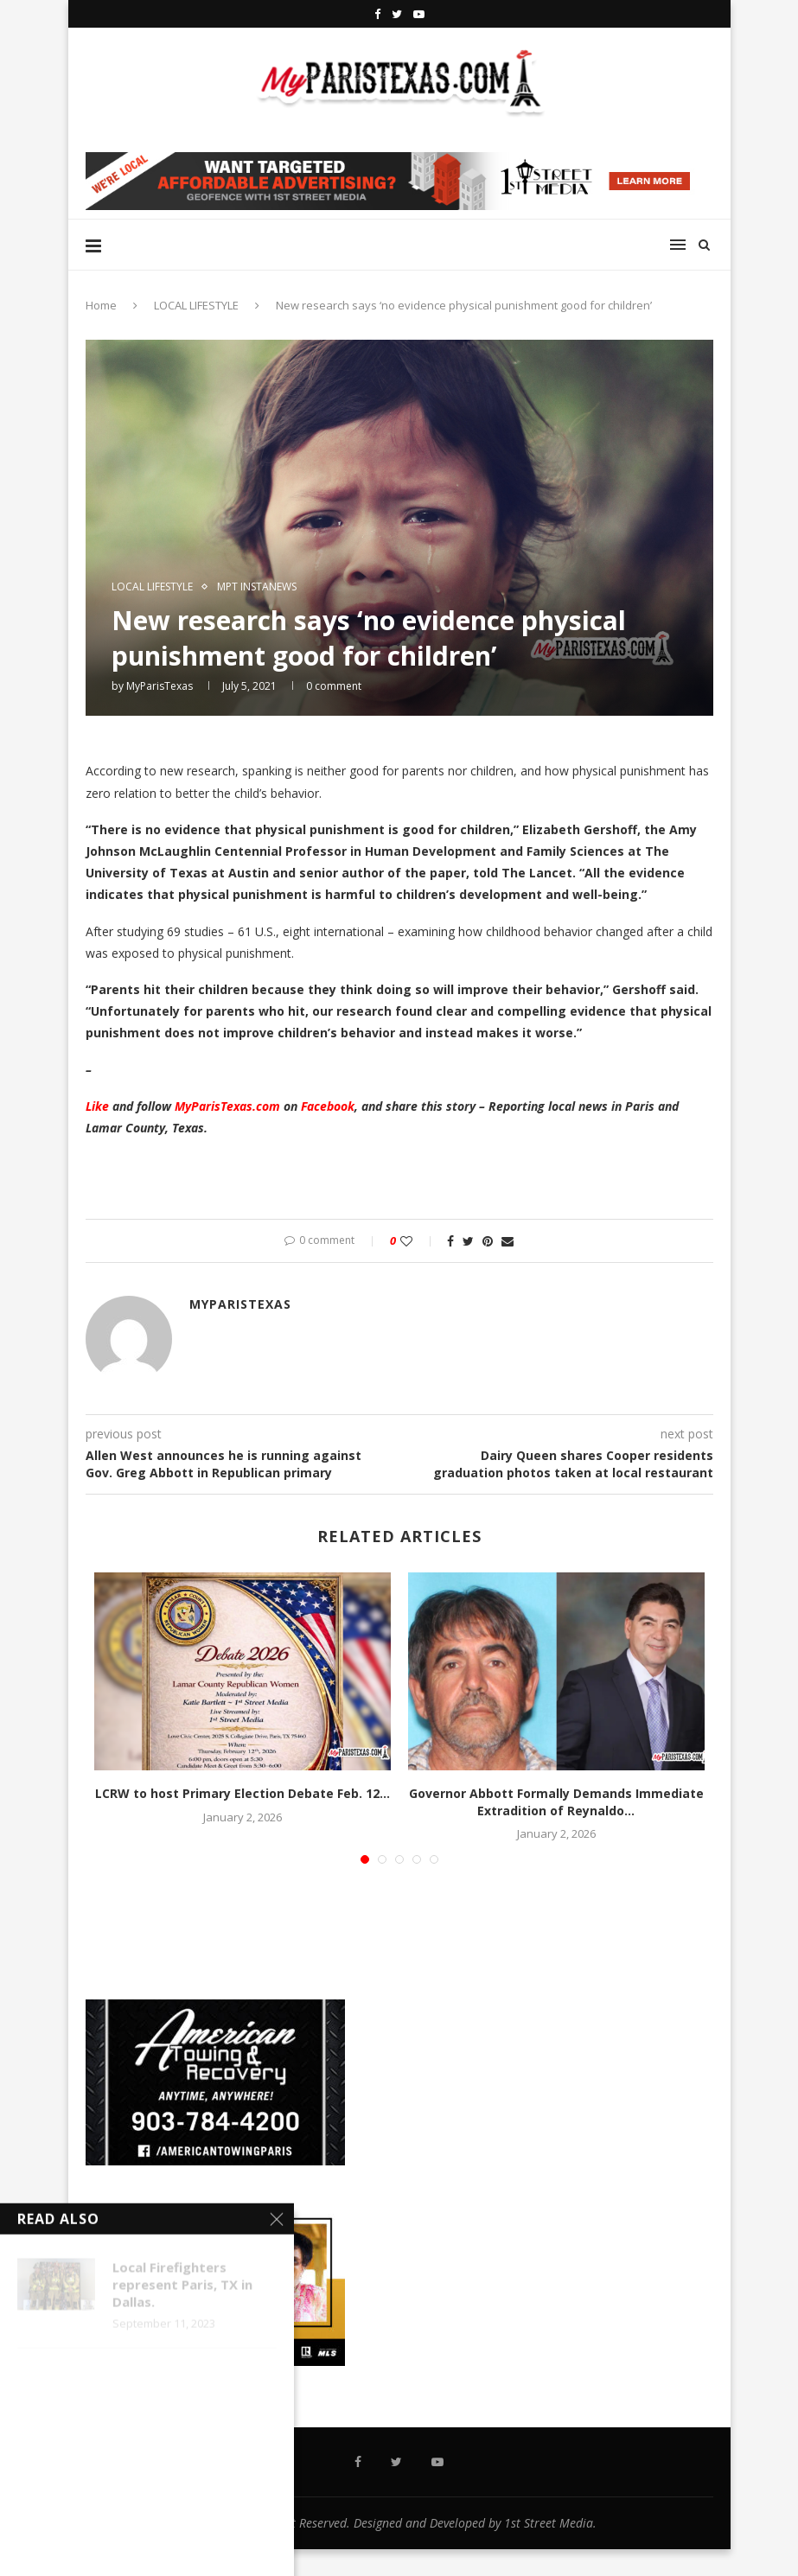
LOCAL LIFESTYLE (196, 305)
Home (101, 305)
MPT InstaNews (257, 587)
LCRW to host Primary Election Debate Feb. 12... (242, 1793)
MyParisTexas (159, 686)
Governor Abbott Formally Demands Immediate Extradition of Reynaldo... (556, 1802)
